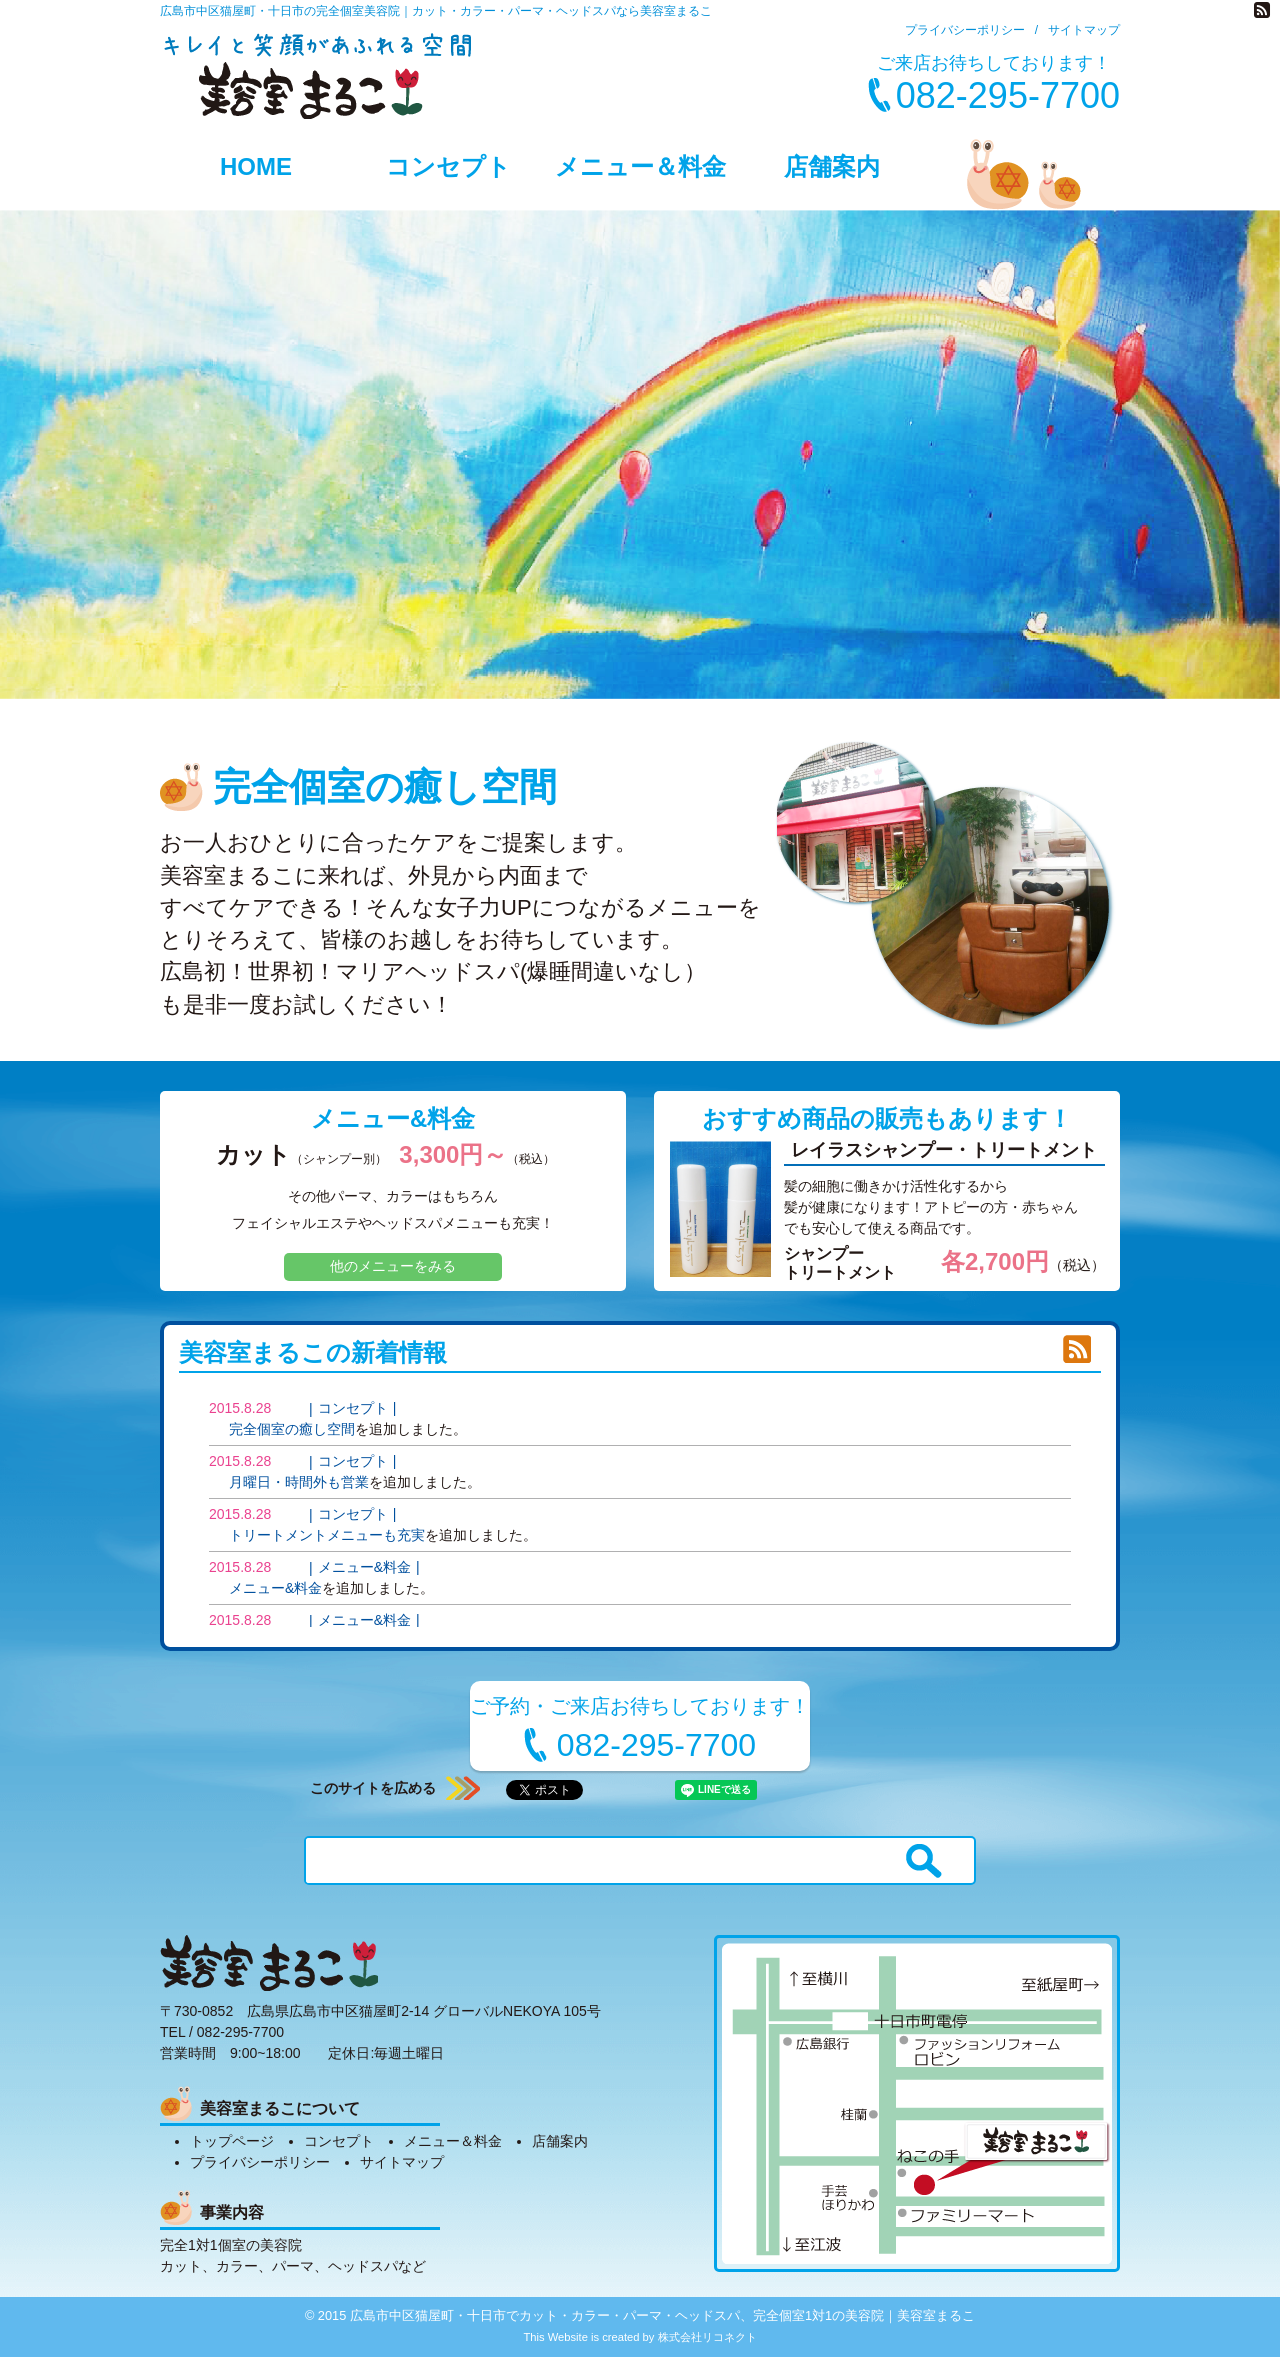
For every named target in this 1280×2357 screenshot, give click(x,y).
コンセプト (448, 166)
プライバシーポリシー (965, 30)
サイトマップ (1084, 30)
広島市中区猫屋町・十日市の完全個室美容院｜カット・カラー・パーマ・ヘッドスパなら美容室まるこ (436, 11)
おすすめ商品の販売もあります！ (887, 1118)
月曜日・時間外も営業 (299, 1482)
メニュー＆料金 (640, 166)
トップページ (232, 2141)
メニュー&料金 (393, 1118)
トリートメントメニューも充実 (327, 1535)
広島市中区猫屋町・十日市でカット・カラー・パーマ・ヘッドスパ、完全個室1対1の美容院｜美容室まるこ (662, 2315)
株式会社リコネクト (707, 2337)
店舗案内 (832, 166)
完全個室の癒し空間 (292, 1429)
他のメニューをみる (393, 1266)
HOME (256, 166)
